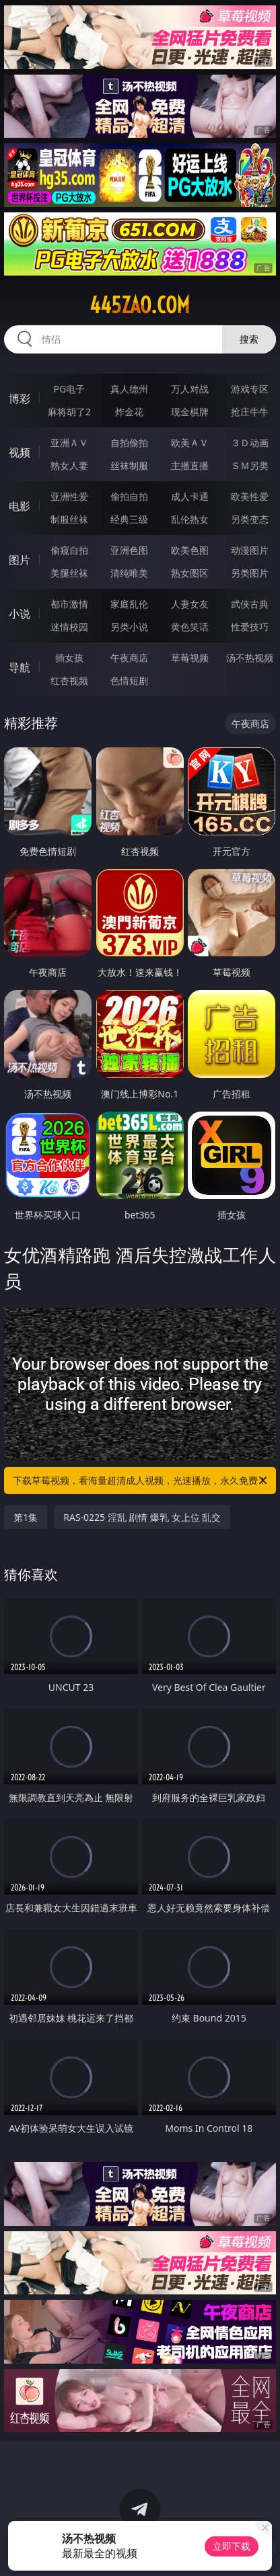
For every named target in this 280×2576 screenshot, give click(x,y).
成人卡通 (190, 496)
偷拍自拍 (129, 496)
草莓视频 (190, 657)
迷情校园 (69, 626)
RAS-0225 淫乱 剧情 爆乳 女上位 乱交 (142, 1517)
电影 (19, 506)
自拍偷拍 (129, 442)
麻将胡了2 (69, 411)
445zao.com (140, 305)
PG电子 (69, 388)
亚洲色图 (129, 550)
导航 (19, 667)
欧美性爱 (250, 496)
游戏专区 (250, 388)
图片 (19, 559)
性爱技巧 (250, 626)
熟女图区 (190, 573)
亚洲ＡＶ (69, 442)
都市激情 (69, 603)
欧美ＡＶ (190, 442)
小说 (19, 613)
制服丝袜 (69, 519)
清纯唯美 (129, 573)
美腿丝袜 (69, 573)
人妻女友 (190, 603)
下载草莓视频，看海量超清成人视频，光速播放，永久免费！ (141, 1480)
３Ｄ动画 (250, 442)
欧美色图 (190, 550)
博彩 (19, 398)
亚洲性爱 (69, 496)
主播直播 (190, 465)
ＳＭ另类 (250, 465)
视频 (19, 452)
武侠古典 (250, 603)
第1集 (25, 1517)
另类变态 (250, 519)
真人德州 (129, 388)
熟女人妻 (69, 465)
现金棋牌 (190, 411)
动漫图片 (250, 550)
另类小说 (129, 626)
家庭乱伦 (129, 603)
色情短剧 (129, 680)
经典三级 (129, 519)
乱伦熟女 (190, 519)
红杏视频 (69, 680)
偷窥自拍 (69, 550)
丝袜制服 (129, 465)
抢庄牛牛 (250, 411)
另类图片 (250, 573)
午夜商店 (129, 657)
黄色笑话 (190, 626)
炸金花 (129, 411)
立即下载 (231, 2546)
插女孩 (69, 657)
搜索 (249, 339)
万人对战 (190, 388)
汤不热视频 (249, 657)
